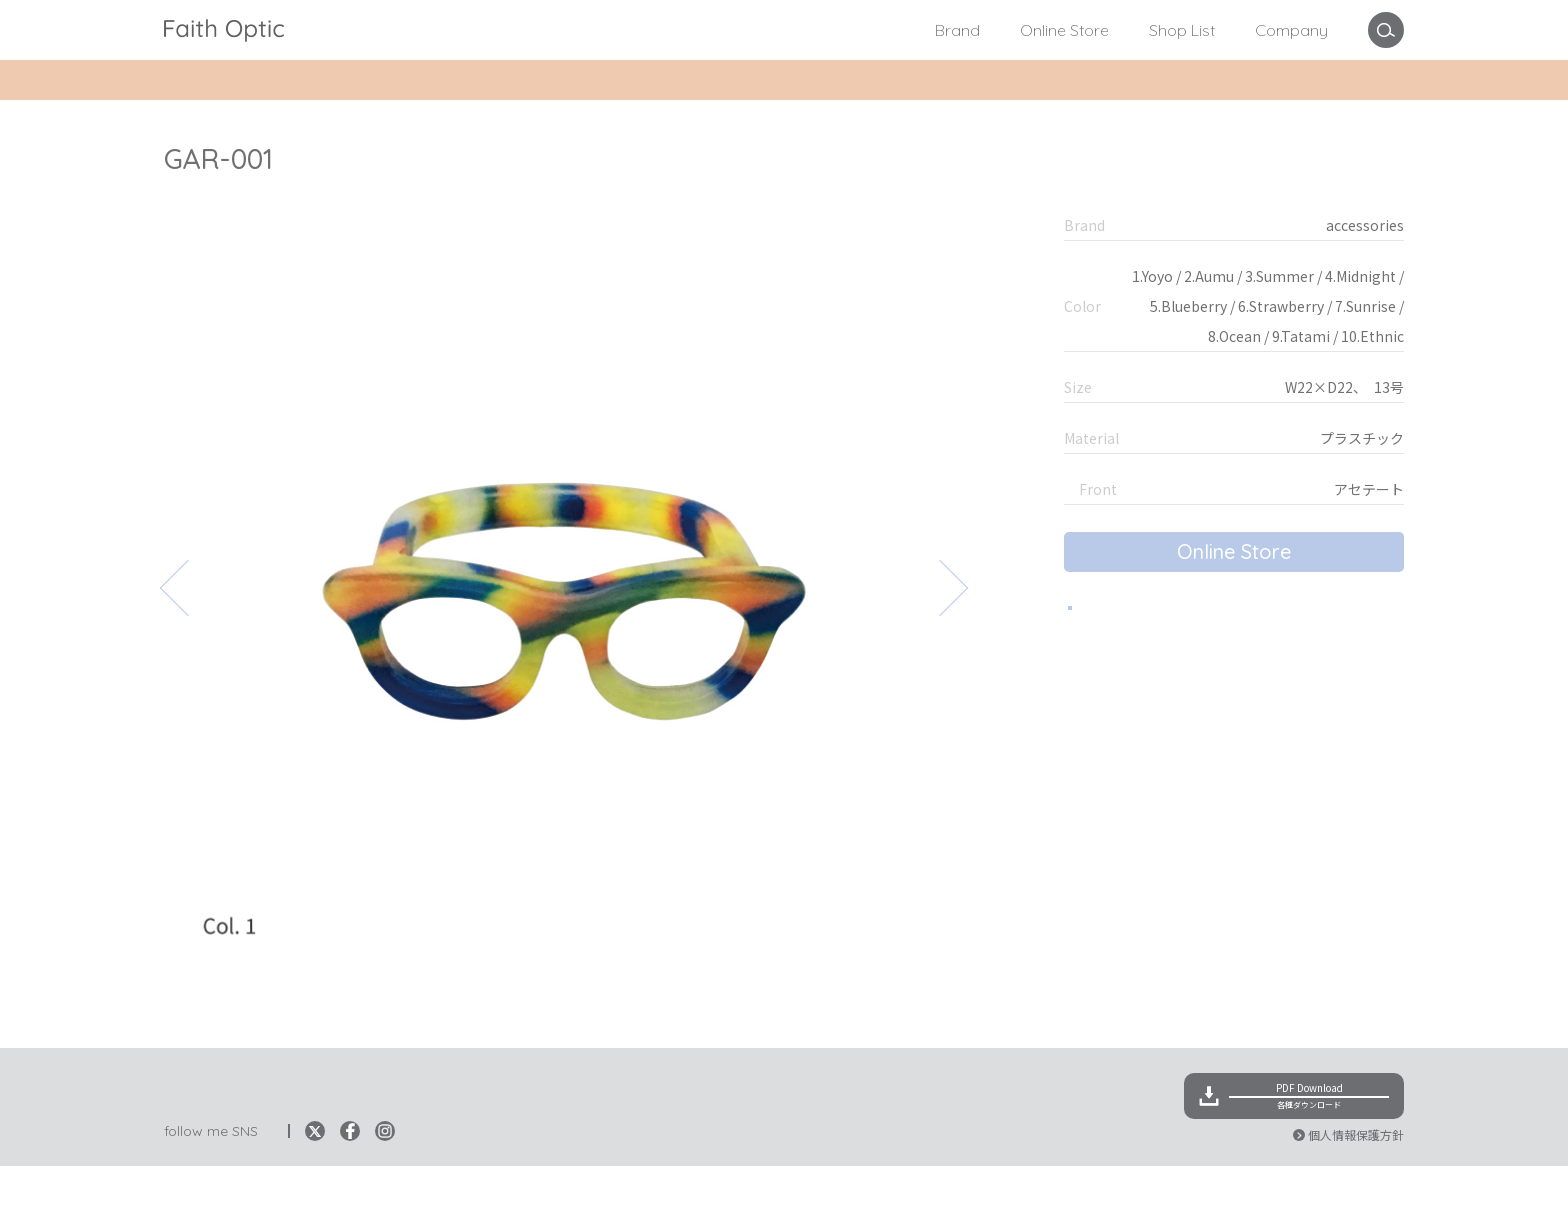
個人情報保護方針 (1356, 1191)
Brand (957, 30)
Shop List (1182, 30)
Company (1291, 30)
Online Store (1064, 30)
